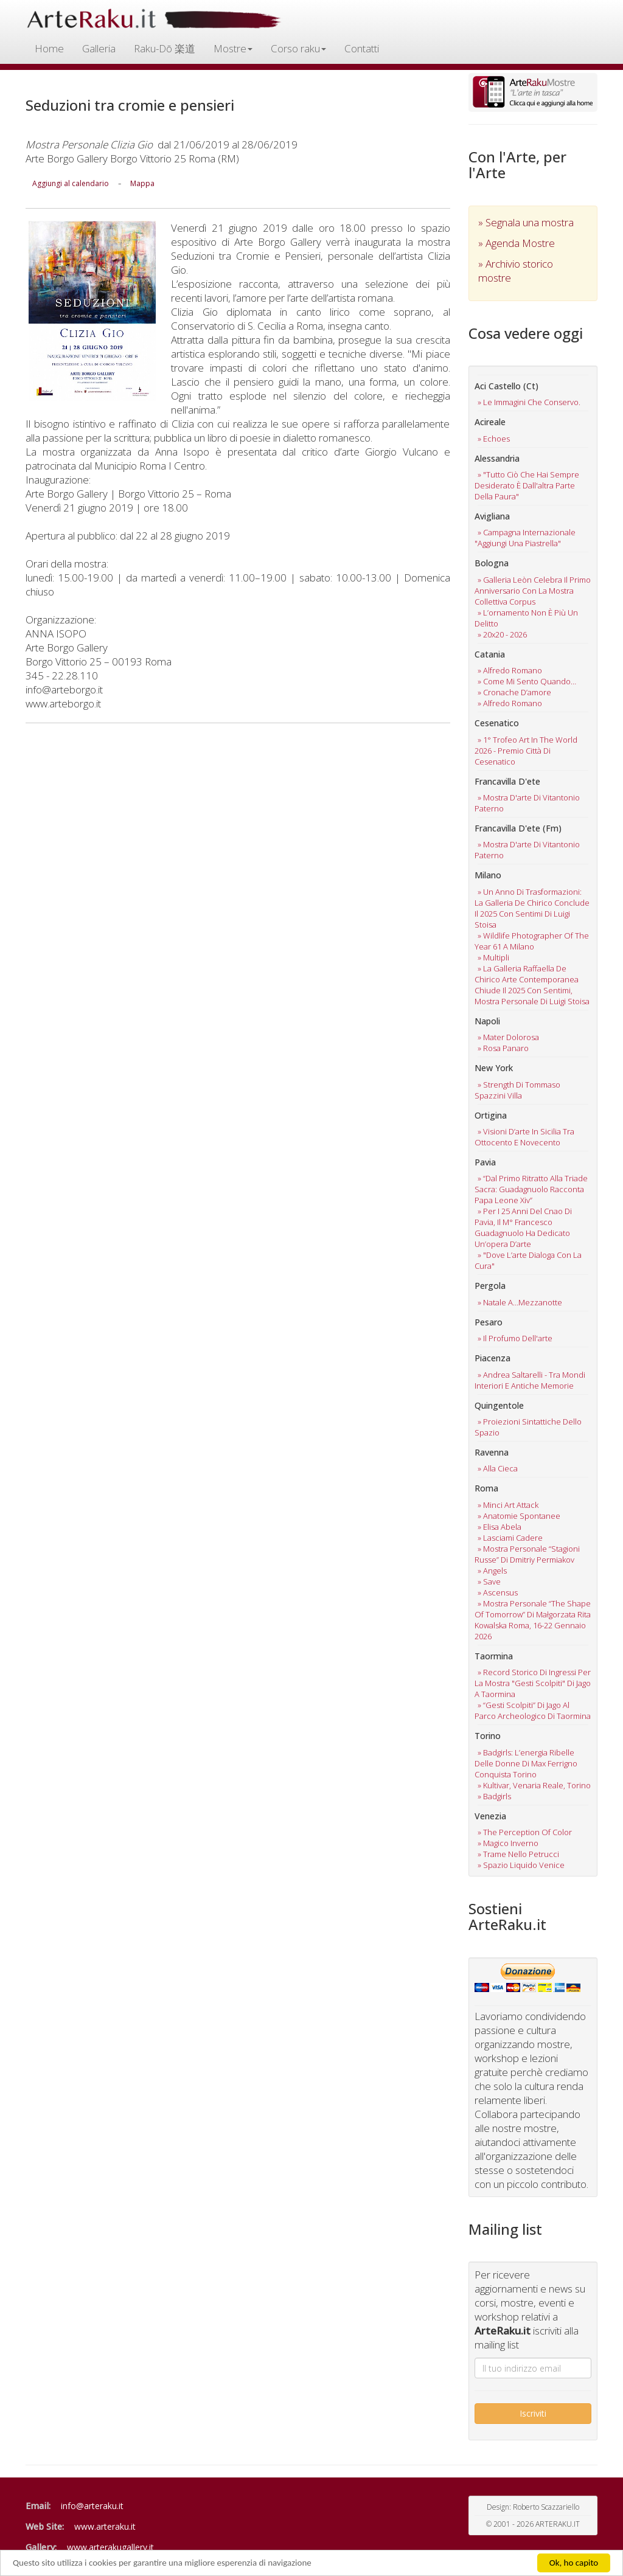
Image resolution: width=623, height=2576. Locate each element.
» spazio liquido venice (521, 1864)
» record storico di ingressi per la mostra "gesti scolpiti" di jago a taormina (533, 1683)
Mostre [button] (233, 48)
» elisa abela (499, 1526)
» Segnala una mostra (526, 222)
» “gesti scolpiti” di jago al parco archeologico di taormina (533, 1710)
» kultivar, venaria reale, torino (534, 1785)
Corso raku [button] (298, 48)
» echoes (494, 438)
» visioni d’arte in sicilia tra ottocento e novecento (524, 1137)
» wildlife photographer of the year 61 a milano (532, 941)
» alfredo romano (510, 670)
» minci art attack (508, 1504)
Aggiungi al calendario (70, 183)
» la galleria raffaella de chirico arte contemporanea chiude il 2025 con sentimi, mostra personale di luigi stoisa (532, 985)
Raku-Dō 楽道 (164, 48)
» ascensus (498, 1592)
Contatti (361, 48)
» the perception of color (525, 1832)
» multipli (493, 957)
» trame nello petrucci (518, 1854)
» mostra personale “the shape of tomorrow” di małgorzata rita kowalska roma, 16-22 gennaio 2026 (533, 1620)
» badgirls (494, 1796)
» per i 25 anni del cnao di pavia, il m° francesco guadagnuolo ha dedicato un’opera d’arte (523, 1227)
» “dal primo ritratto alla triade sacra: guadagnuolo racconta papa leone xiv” (531, 1189)
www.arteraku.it (105, 2526)
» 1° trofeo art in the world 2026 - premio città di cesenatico (526, 750)
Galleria (99, 48)
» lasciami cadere (510, 1537)
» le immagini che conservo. (529, 402)
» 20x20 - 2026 (502, 634)
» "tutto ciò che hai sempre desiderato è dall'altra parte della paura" (527, 485)
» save (489, 1581)
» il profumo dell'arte (515, 1338)
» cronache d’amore (514, 692)
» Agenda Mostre (516, 243)
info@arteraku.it (92, 2506)
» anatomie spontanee (519, 1515)
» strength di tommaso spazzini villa (517, 1090)
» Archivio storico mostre (515, 271)
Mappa (142, 183)
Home (49, 48)
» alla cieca (498, 1468)
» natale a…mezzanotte (520, 1302)
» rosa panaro (503, 1048)
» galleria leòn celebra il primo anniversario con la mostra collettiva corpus (533, 590)
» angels (492, 1570)
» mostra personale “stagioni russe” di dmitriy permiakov (527, 1554)
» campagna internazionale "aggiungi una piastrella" (525, 538)
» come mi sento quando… (527, 681)
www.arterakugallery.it (110, 2547)
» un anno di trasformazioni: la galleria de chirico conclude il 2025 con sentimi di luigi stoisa (532, 908)
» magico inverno (508, 1843)
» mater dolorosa (508, 1037)
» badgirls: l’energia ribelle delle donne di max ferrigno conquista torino (526, 1763)
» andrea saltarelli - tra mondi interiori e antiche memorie (530, 1380)
